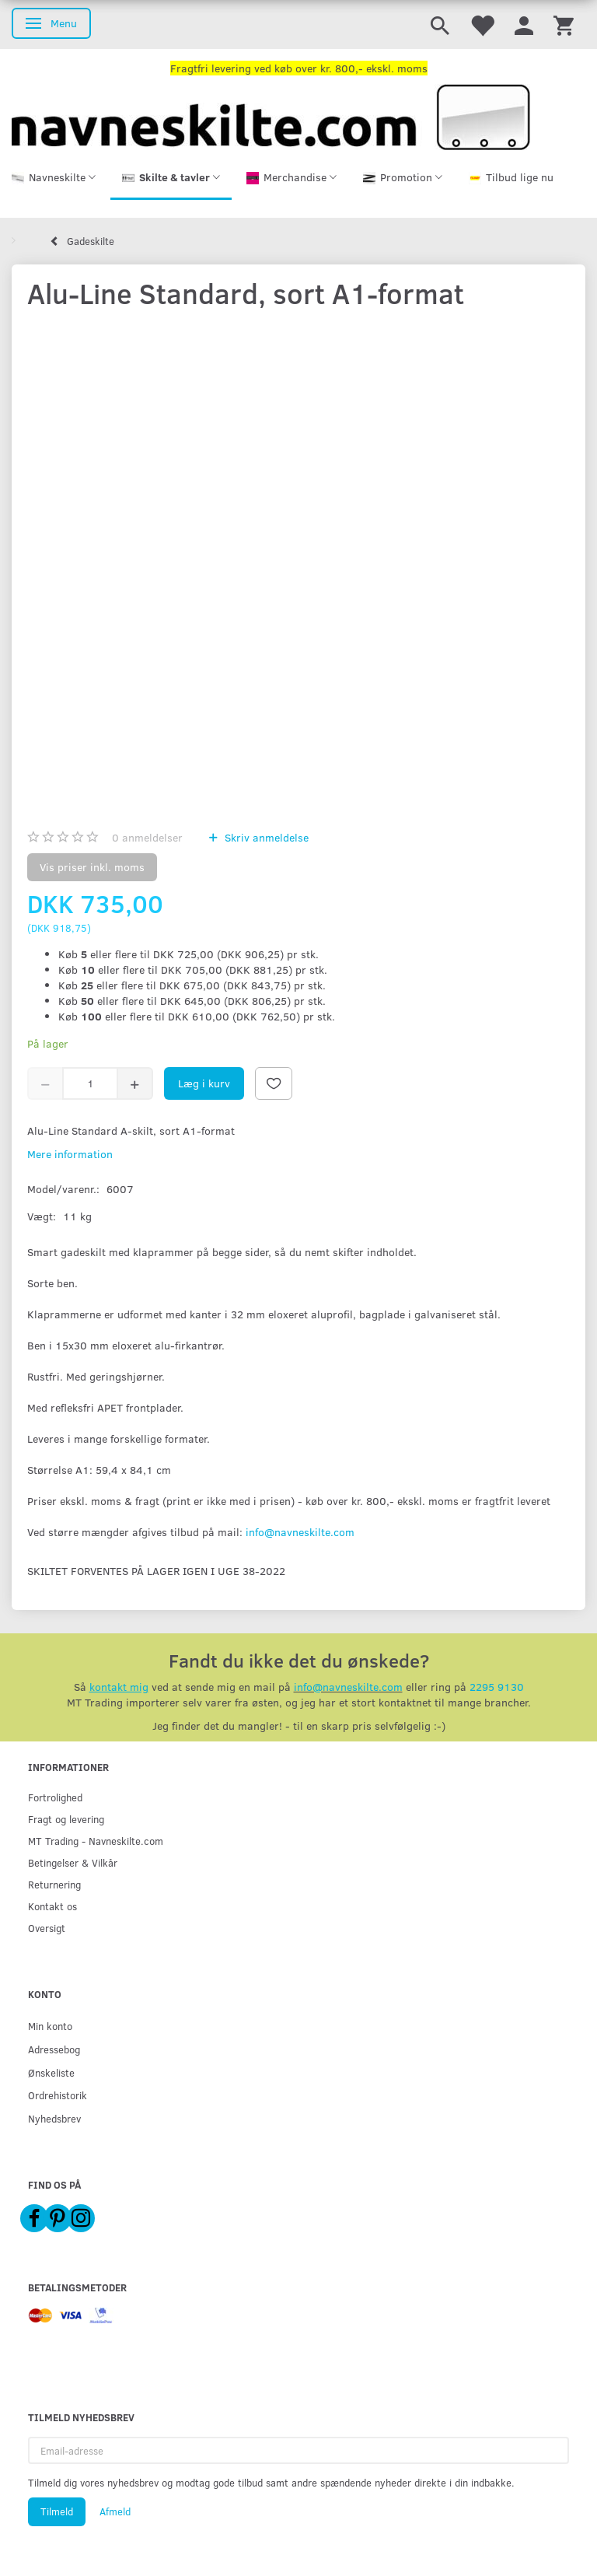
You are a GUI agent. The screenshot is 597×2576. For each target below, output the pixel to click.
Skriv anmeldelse (265, 837)
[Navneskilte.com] (271, 115)
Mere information (70, 1153)
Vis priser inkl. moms (92, 866)
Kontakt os (52, 1906)
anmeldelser (147, 837)
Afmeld (115, 2511)
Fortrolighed (55, 1797)
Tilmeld (56, 2511)
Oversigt (46, 1927)
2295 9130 (497, 1686)
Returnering (54, 1884)
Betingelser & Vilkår (72, 1862)
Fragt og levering (66, 1818)
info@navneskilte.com (300, 1531)
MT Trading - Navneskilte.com (95, 1840)
